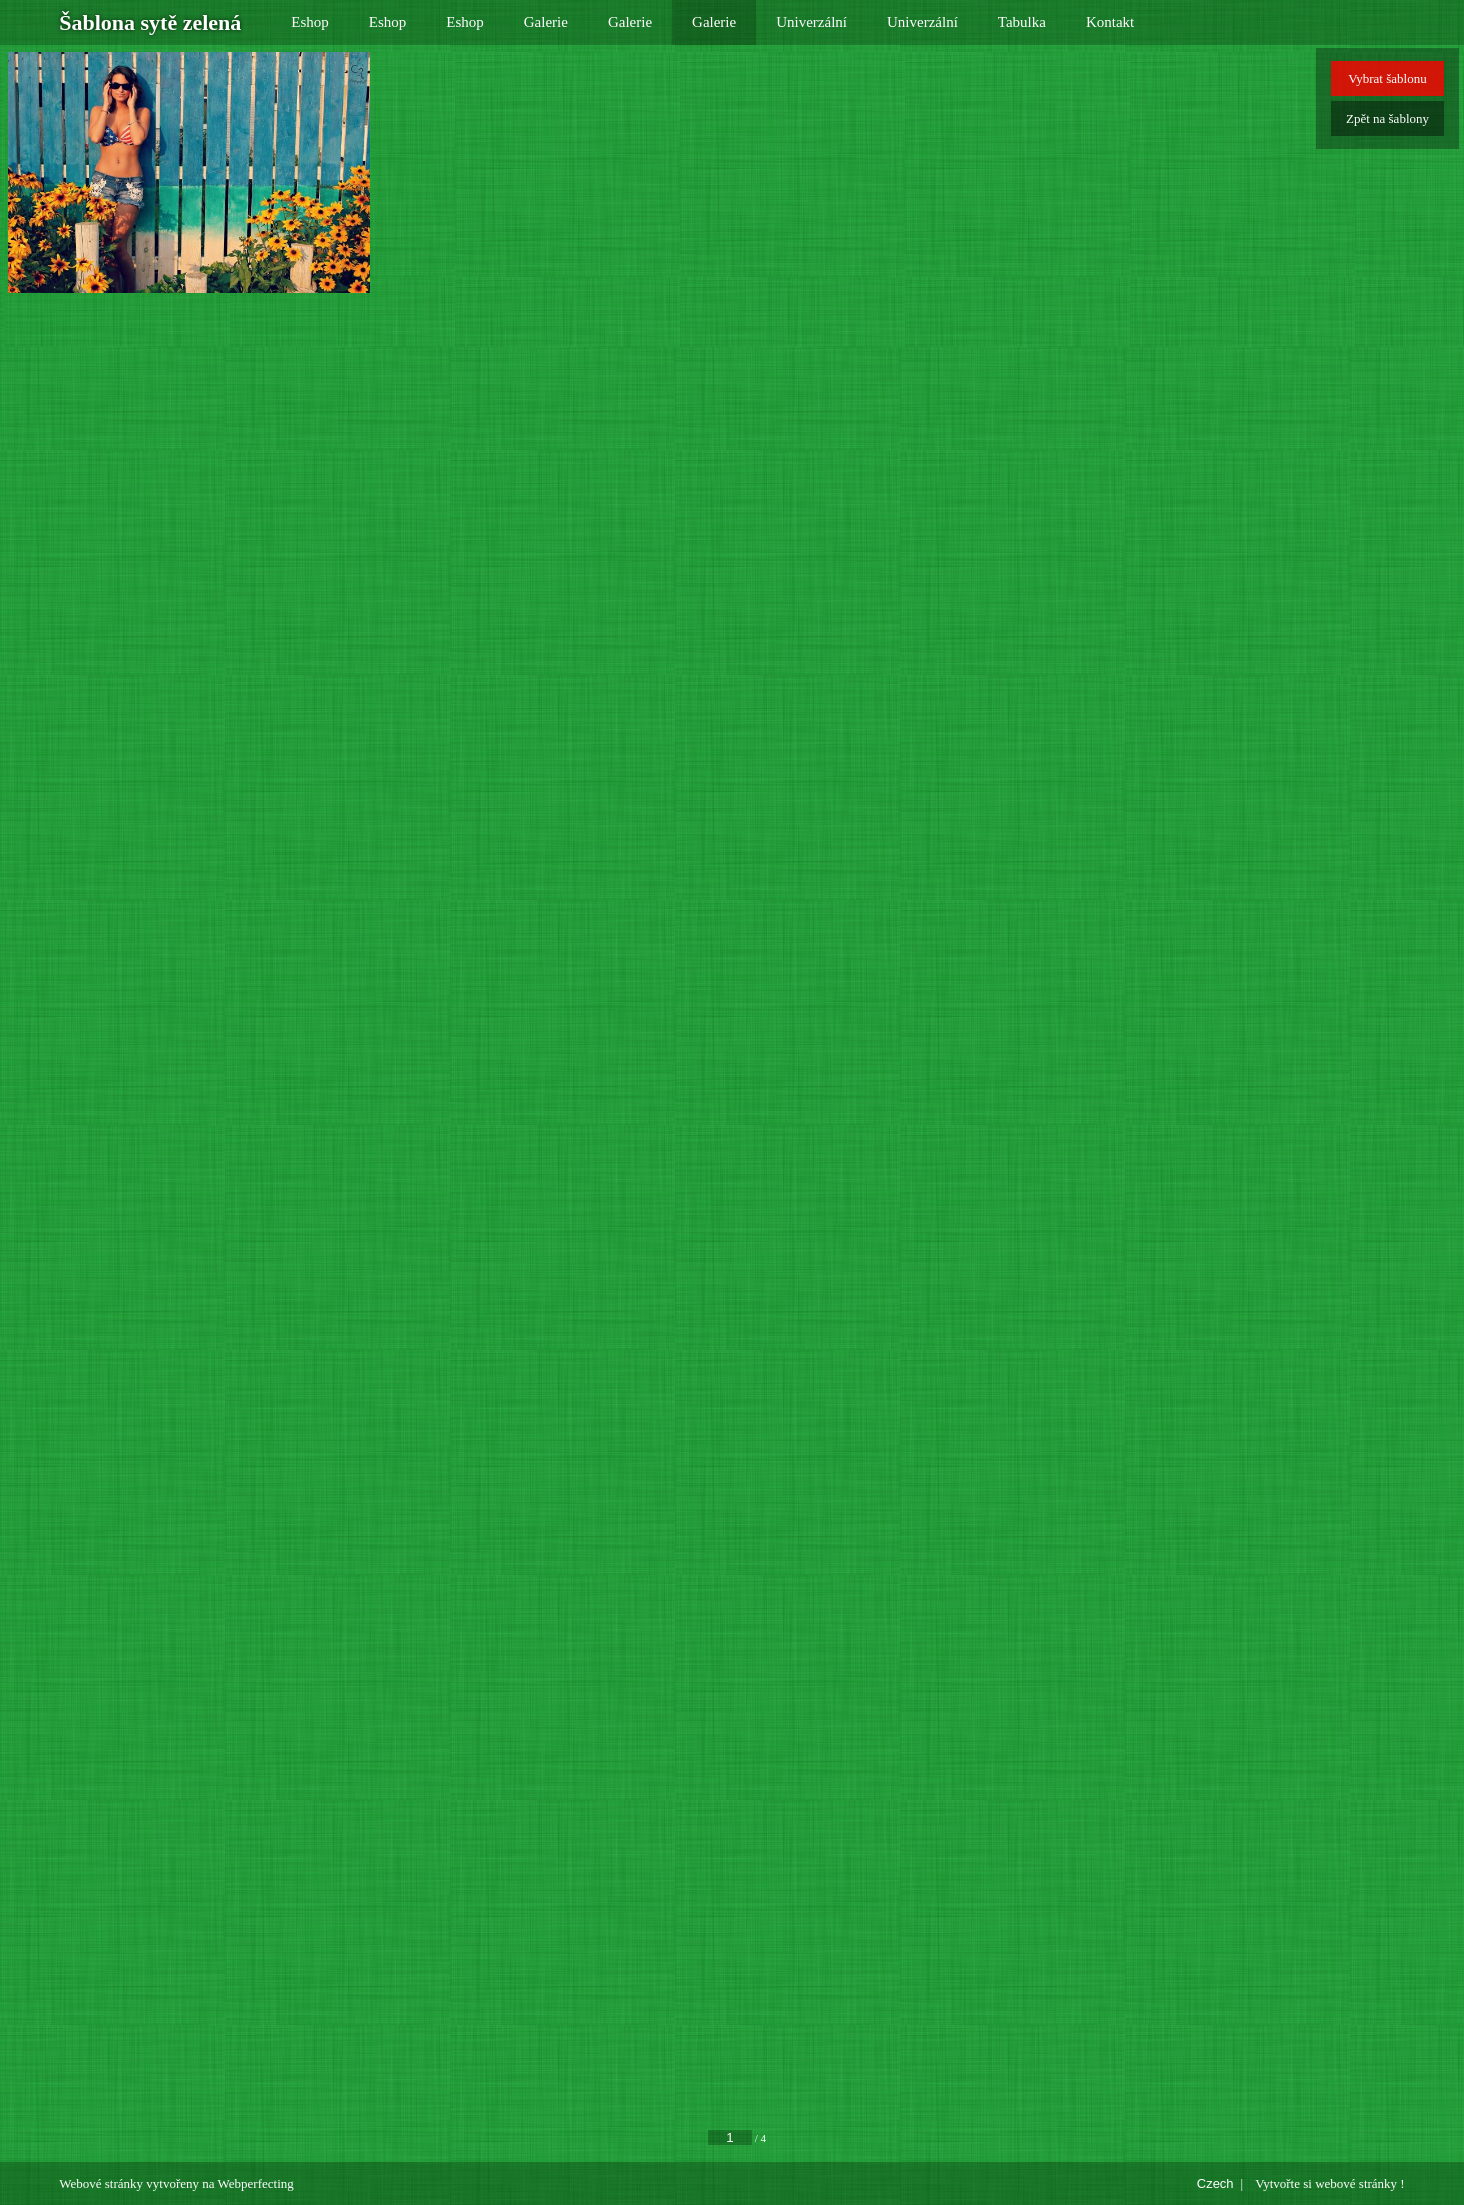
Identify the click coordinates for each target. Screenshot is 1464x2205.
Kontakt (1110, 22)
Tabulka (1022, 22)
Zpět (1387, 118)
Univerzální (811, 22)
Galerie (546, 22)
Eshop (310, 22)
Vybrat (1387, 78)
